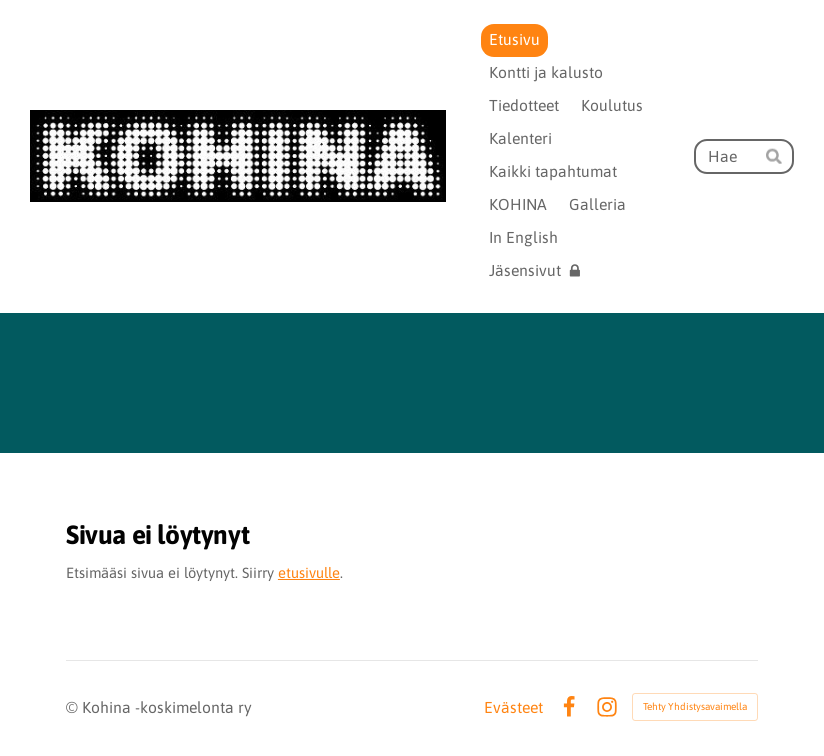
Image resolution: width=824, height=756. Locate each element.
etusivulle (309, 572)
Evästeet (513, 708)
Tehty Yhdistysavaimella (695, 706)
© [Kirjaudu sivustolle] (74, 707)
